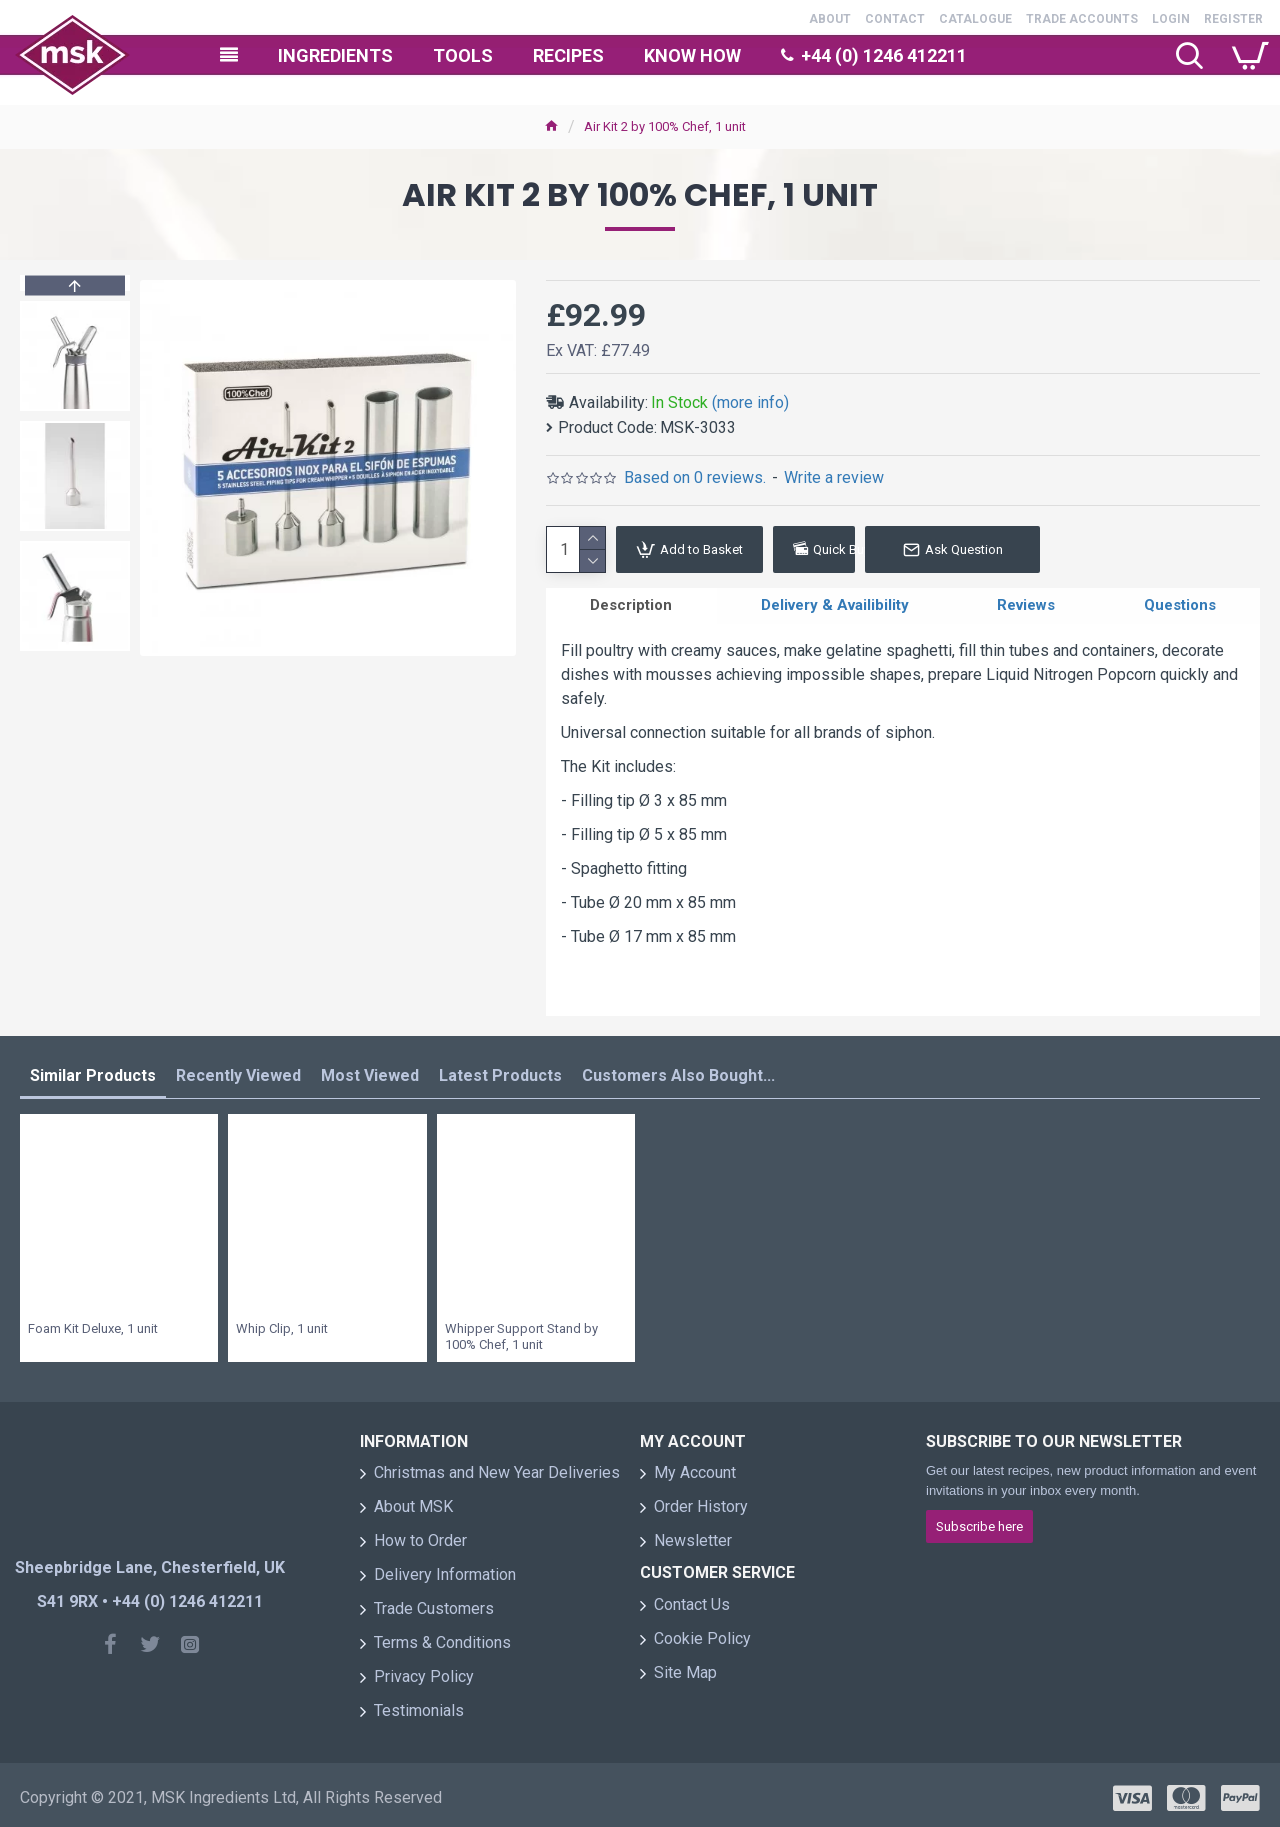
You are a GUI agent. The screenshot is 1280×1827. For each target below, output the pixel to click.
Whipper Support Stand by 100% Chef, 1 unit (521, 1331)
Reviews (1026, 609)
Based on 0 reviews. (695, 477)
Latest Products (500, 1070)
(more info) (750, 402)
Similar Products (93, 1070)
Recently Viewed (238, 1070)
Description (631, 609)
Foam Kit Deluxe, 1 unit (93, 1322)
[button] (75, 646)
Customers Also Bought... (678, 1070)
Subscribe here (979, 1521)
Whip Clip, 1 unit (282, 1322)
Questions (1180, 609)
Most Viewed (370, 1070)
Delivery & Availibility (835, 609)
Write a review (834, 477)
